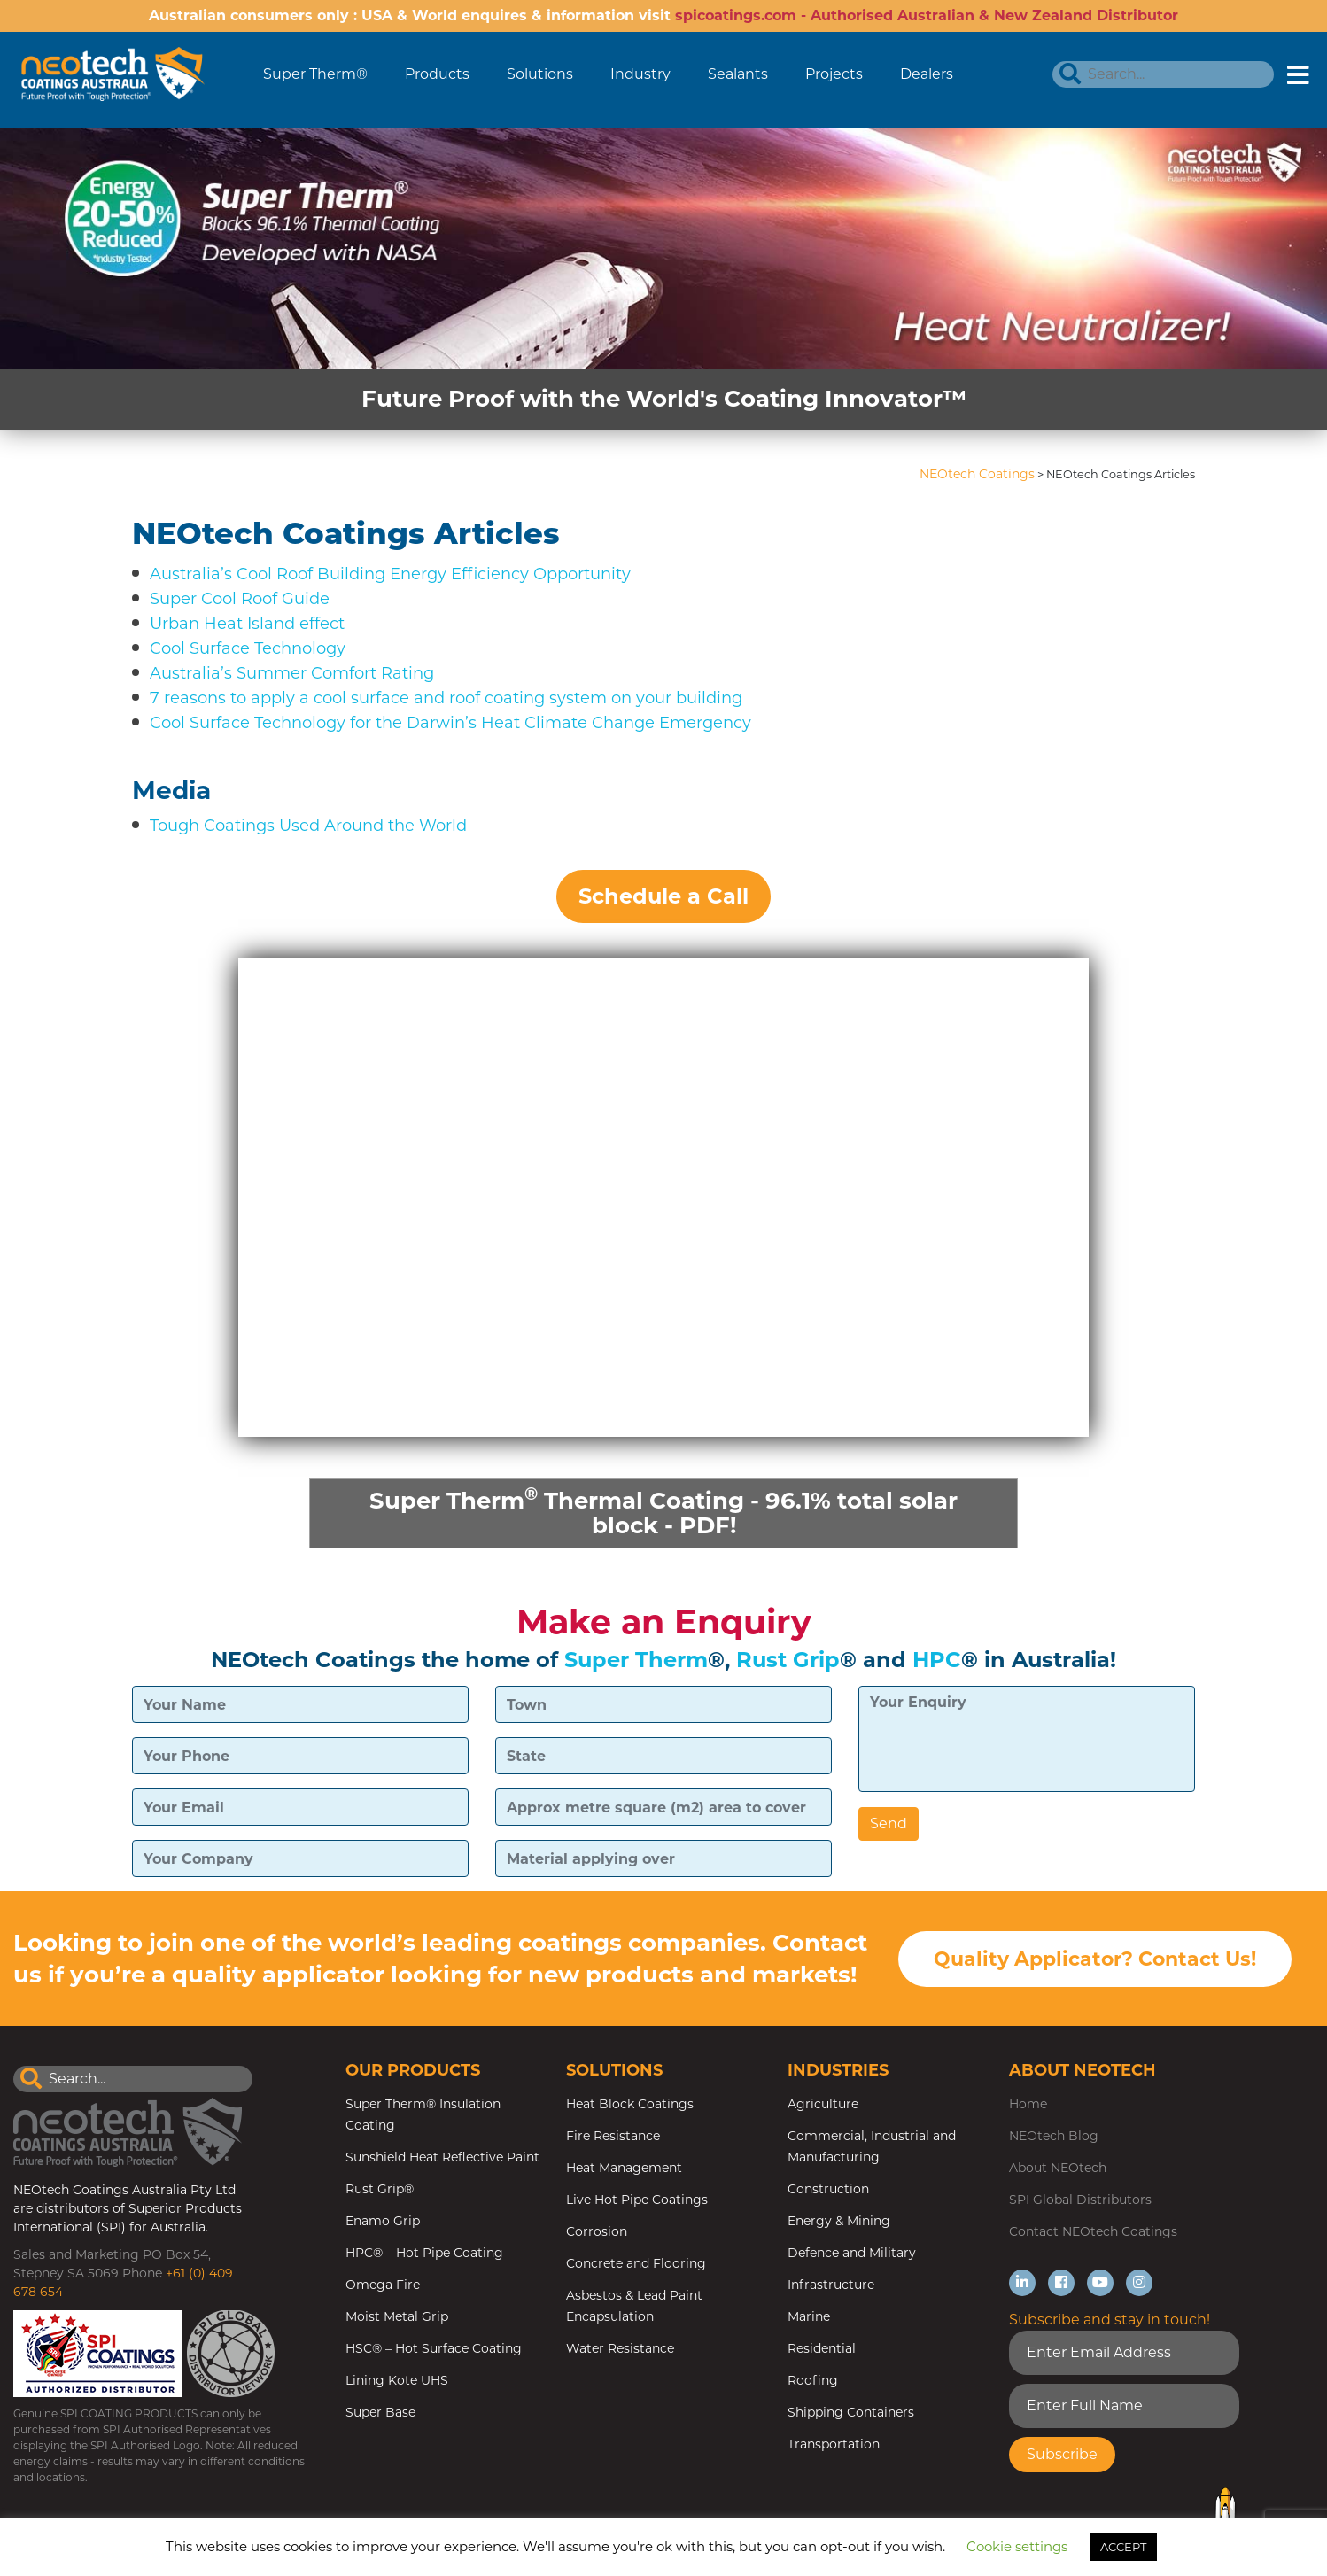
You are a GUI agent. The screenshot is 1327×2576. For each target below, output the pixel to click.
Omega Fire (382, 2285)
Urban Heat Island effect (247, 623)
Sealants (738, 74)
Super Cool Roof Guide (240, 599)
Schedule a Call (663, 896)
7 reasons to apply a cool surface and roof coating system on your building (446, 698)
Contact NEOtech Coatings (1093, 2231)
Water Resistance (620, 2348)
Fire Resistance (613, 2136)
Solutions (540, 74)
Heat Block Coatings (630, 2104)
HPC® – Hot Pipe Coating (424, 2253)
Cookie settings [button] (1016, 2546)
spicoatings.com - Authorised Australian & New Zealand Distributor (926, 15)
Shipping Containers (851, 2412)
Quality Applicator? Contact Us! (1095, 1960)
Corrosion (596, 2231)
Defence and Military (852, 2253)
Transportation (834, 2444)
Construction (828, 2189)
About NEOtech (1057, 2168)
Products (437, 74)
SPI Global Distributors (1080, 2199)
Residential (822, 2348)
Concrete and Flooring (636, 2263)
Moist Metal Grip (396, 2316)
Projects (834, 74)
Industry (640, 74)
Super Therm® (315, 74)
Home (1028, 2104)
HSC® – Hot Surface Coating (433, 2348)
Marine (809, 2316)
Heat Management (624, 2168)
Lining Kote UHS (396, 2380)
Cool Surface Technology (247, 648)
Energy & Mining (839, 2221)
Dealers (926, 74)
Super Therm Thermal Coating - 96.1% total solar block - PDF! (663, 1511)
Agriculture (823, 2104)
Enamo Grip (382, 2221)
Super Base (380, 2412)
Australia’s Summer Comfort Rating (292, 673)
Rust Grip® (379, 2189)
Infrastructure (831, 2285)
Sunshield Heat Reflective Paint (442, 2157)
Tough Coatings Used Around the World (308, 825)
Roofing (813, 2380)
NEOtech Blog (1053, 2136)
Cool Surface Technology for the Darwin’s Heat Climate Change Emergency (450, 723)
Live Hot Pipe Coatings (637, 2199)
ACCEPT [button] (1123, 2547)
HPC (936, 1660)
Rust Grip (788, 1660)
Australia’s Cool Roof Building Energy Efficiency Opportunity (390, 574)
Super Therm (636, 1660)
